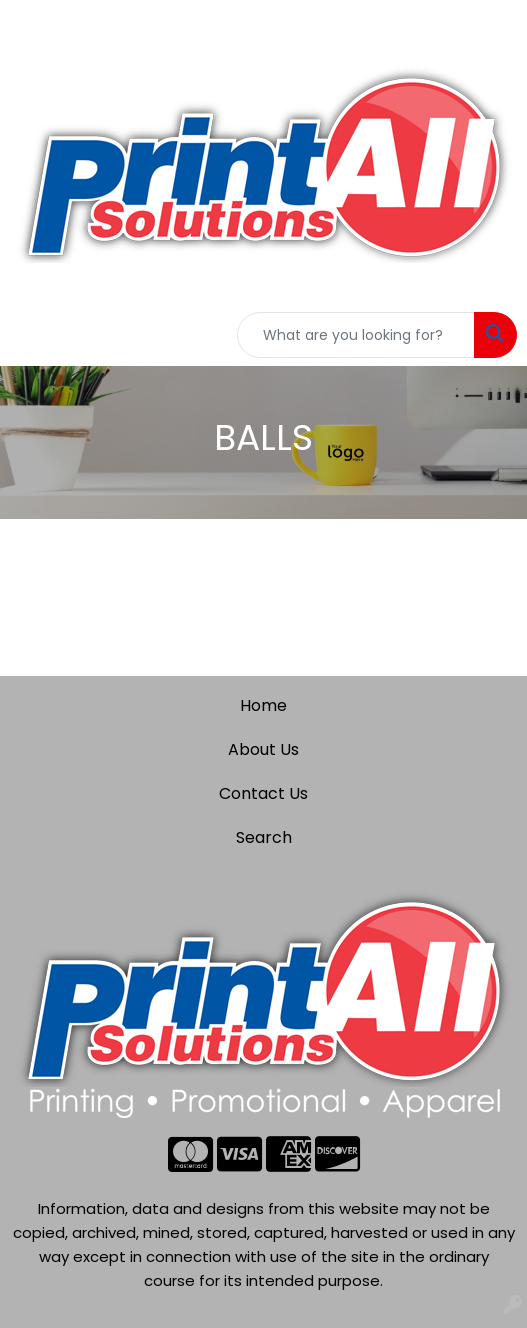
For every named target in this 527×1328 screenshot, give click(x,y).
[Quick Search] (356, 335)
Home (263, 705)
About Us (263, 749)
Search (264, 837)
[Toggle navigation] (31, 335)
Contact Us (263, 793)
